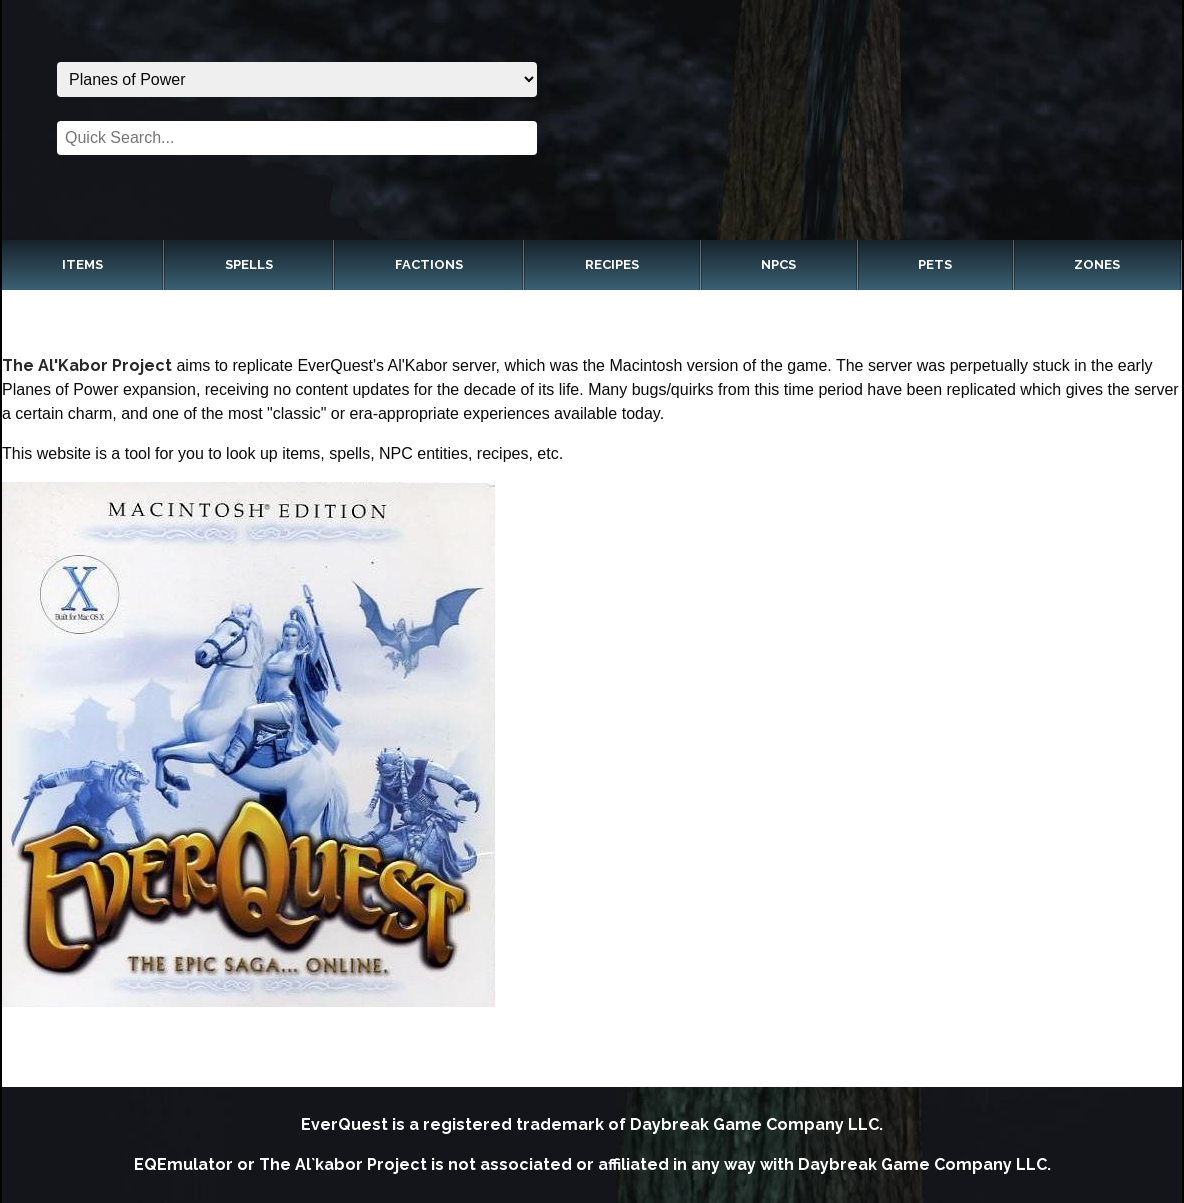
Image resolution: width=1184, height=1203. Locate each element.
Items (82, 264)
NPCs (778, 264)
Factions (429, 264)
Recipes (612, 264)
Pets (935, 264)
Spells (249, 264)
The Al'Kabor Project (87, 365)
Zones (1097, 264)
